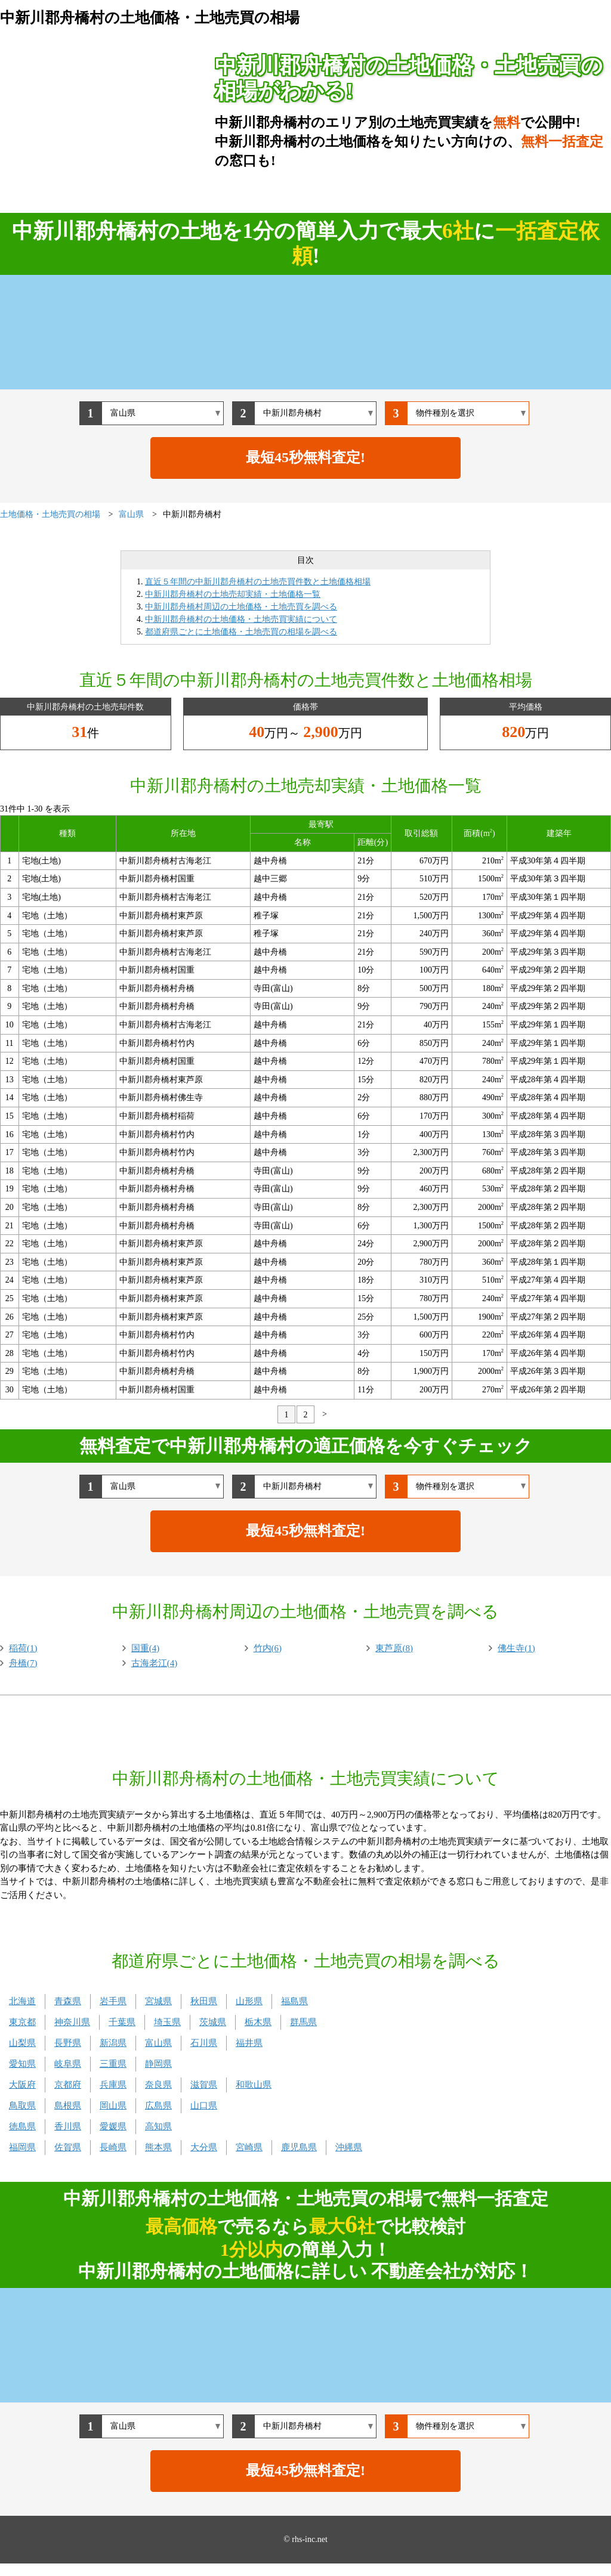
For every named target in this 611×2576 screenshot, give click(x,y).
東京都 (22, 2022)
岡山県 (113, 2105)
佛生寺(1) (516, 1648)
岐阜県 (67, 2064)
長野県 (67, 2043)
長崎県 (113, 2147)
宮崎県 (249, 2147)
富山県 (158, 2043)
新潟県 (113, 2043)
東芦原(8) (394, 1648)
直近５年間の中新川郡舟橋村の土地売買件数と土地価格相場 (258, 581)
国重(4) (145, 1648)
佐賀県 (67, 2147)
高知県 (158, 2126)
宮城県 (158, 2001)
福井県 (249, 2043)
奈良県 (158, 2084)
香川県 (67, 2126)
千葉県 (122, 2022)
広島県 (158, 2105)
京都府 (67, 2084)
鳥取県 (22, 2105)
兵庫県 (113, 2084)
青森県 (67, 2001)
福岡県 (22, 2147)
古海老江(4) (154, 1663)
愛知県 (22, 2064)
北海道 (22, 2001)
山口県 (203, 2105)
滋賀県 (203, 2084)
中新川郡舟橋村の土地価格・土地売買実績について (241, 619)
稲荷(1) (23, 1648)
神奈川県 (72, 2022)
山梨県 (22, 2043)
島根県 (67, 2105)
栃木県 (258, 2022)
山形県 (249, 2001)
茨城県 (212, 2022)
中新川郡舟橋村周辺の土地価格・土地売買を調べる (241, 606)
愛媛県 (113, 2126)
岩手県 (113, 2001)
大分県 (203, 2147)
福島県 (294, 2001)
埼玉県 (167, 2022)
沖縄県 (348, 2147)
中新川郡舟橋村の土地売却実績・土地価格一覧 (232, 594)
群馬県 (303, 2022)
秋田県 (203, 2001)
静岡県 (158, 2064)
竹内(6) (268, 1648)
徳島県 (22, 2126)
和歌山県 (253, 2084)
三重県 (113, 2064)
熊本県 (158, 2147)
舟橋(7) (23, 1663)
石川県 (203, 2043)
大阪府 (22, 2084)
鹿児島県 (299, 2147)
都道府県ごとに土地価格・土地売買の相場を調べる (241, 631)
